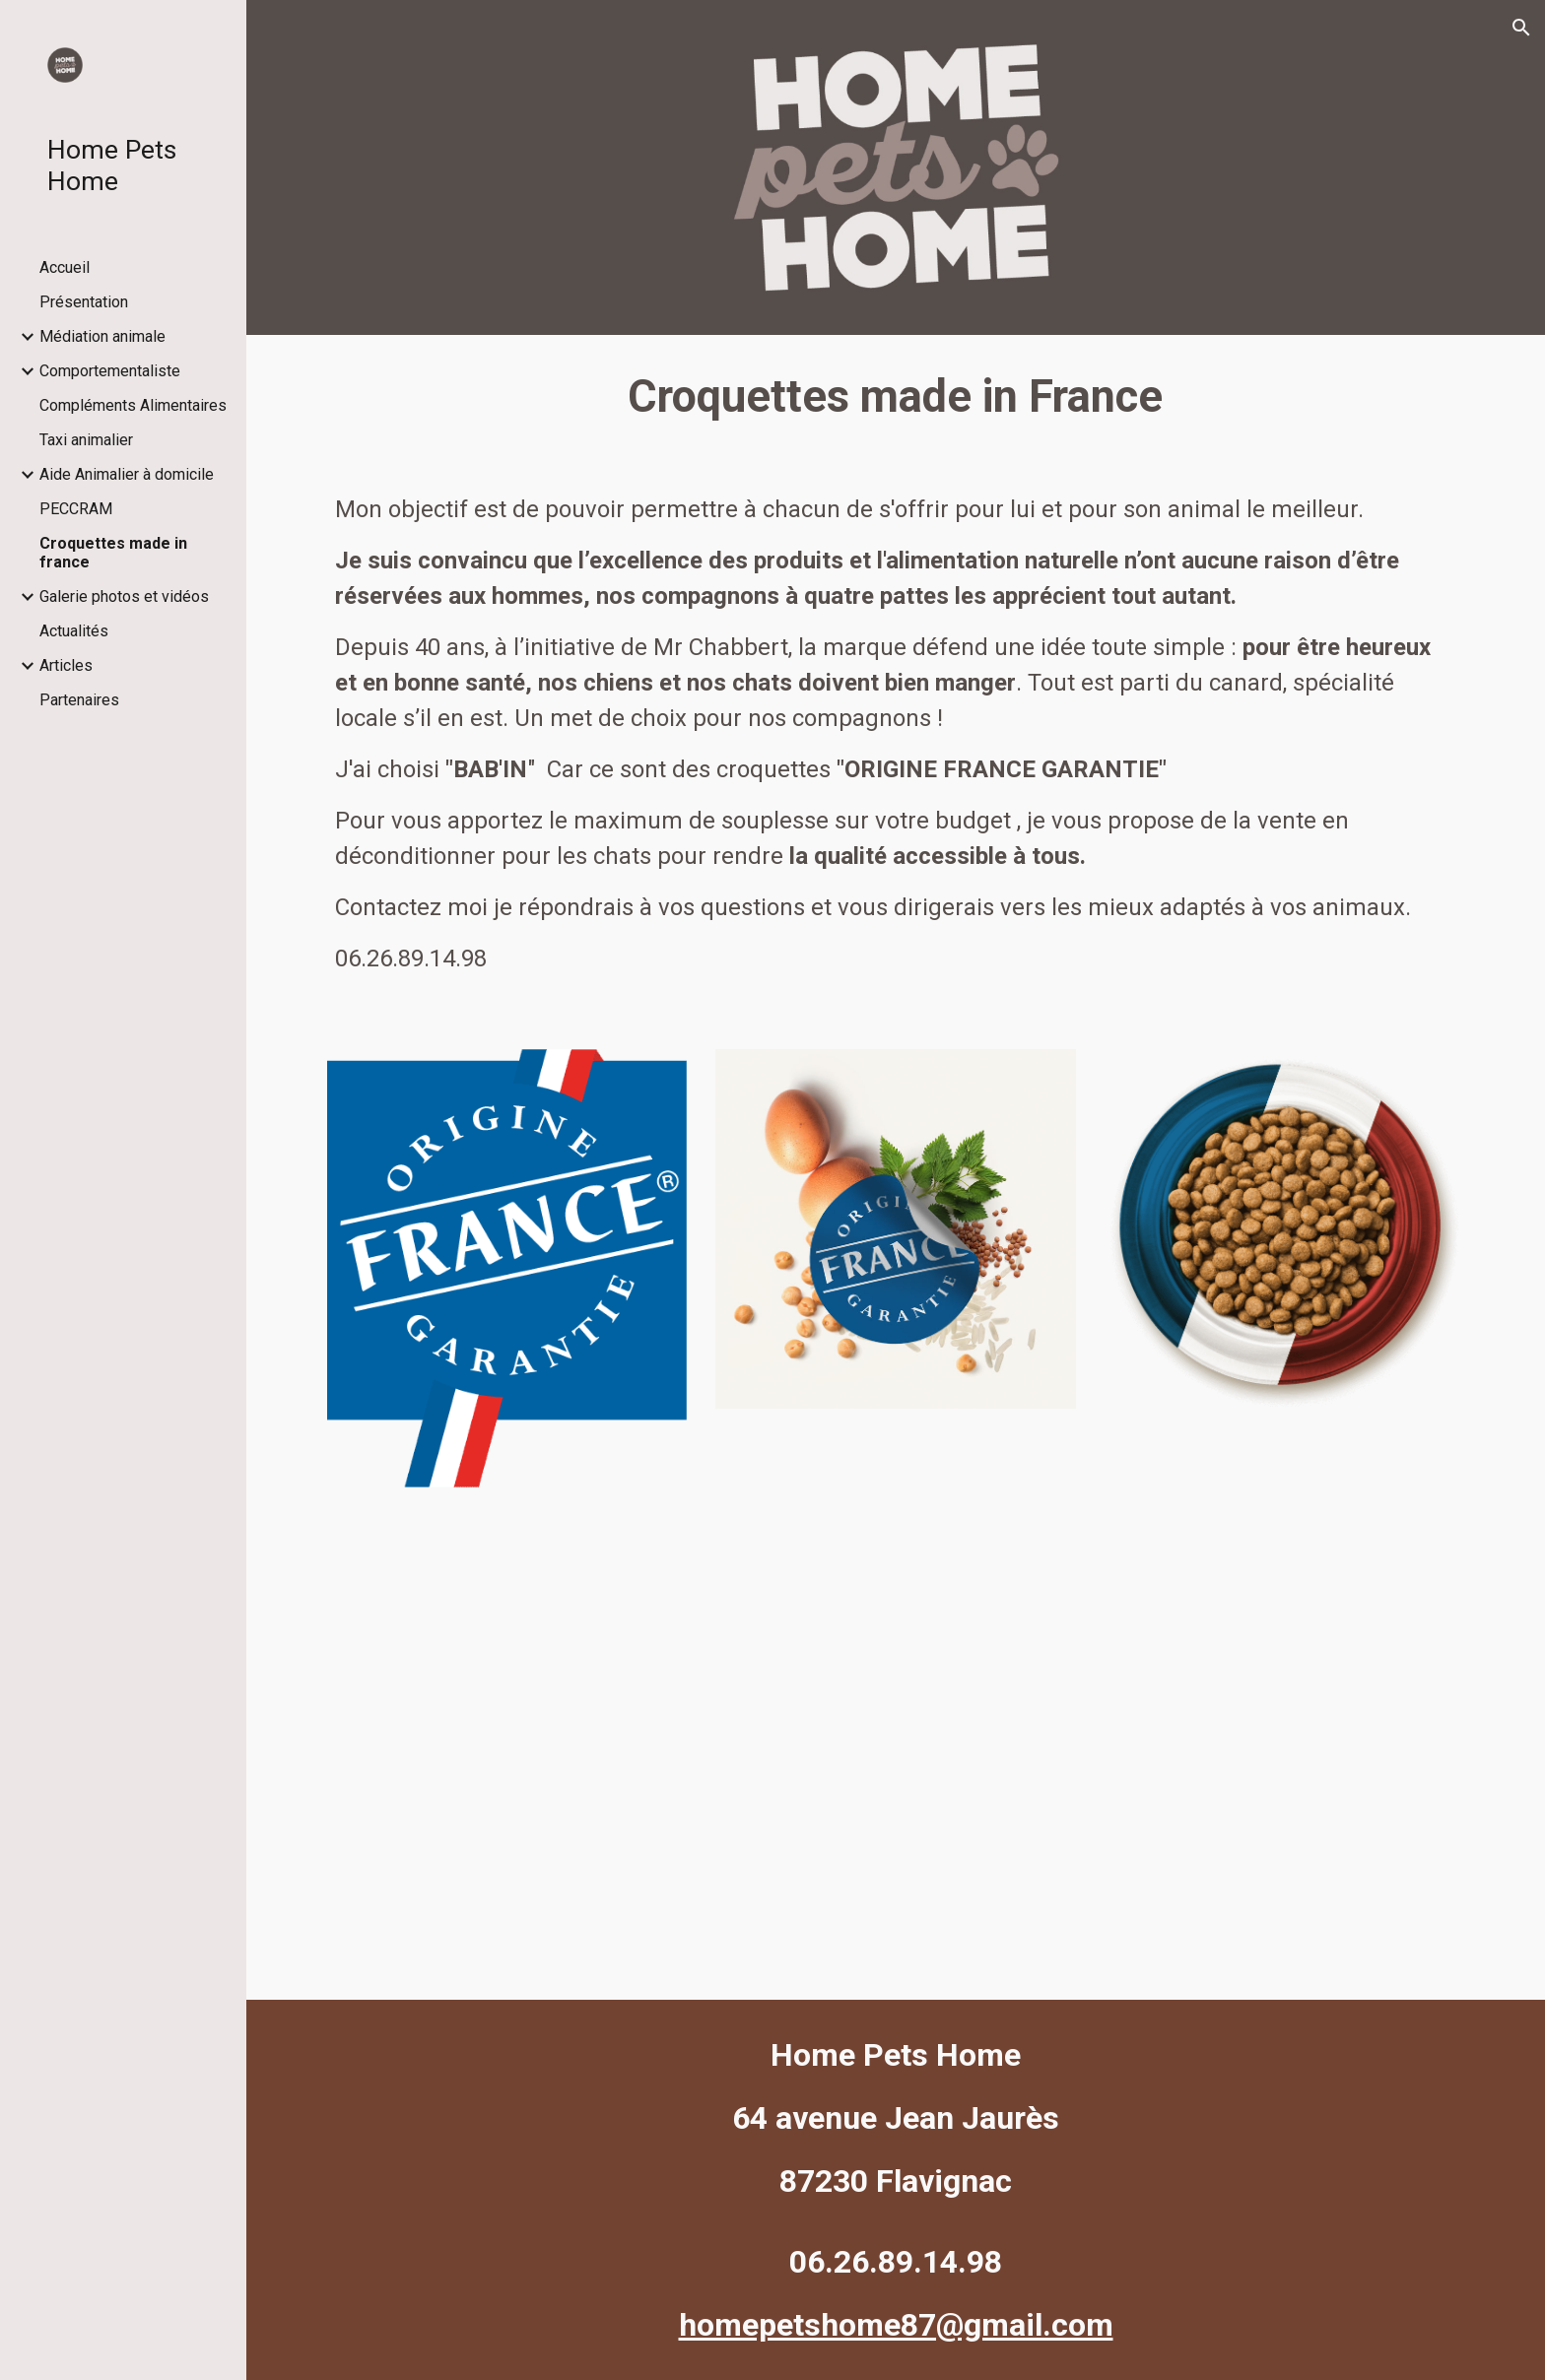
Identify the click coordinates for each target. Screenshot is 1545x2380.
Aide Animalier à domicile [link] (126, 474)
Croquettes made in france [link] (113, 552)
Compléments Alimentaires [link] (133, 405)
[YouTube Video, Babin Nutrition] (896, 1723)
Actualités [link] (73, 631)
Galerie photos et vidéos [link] (124, 596)
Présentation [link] (83, 302)
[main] (895, 397)
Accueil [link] (64, 267)
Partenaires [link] (79, 700)
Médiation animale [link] (102, 336)
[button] (1521, 27)
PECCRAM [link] (75, 508)
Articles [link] (66, 665)
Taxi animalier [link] (86, 439)
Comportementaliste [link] (109, 371)
